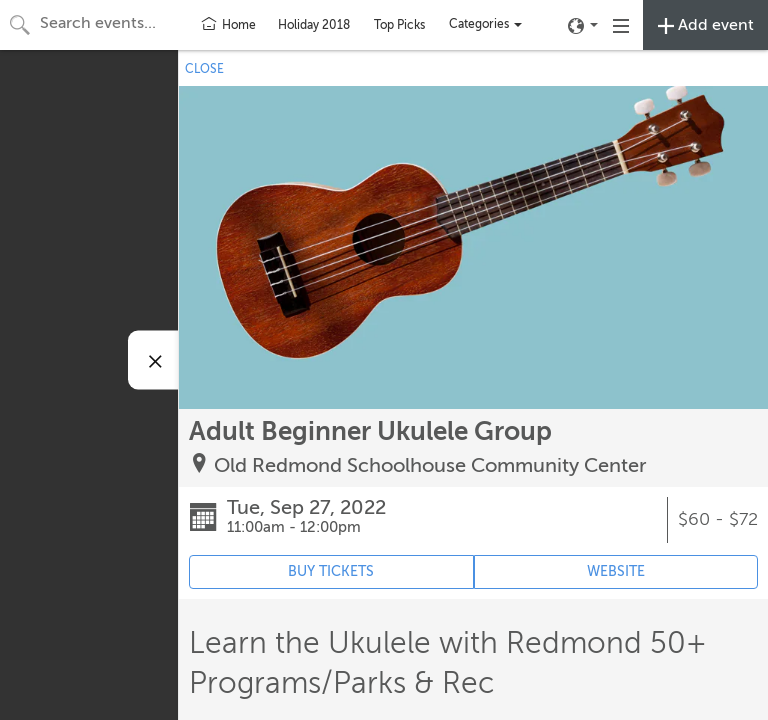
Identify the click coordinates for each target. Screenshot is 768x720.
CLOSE (204, 69)
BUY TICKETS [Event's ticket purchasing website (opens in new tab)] (331, 571)
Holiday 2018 (314, 25)
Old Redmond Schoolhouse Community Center (430, 465)
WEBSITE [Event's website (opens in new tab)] (616, 571)
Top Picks (399, 25)
